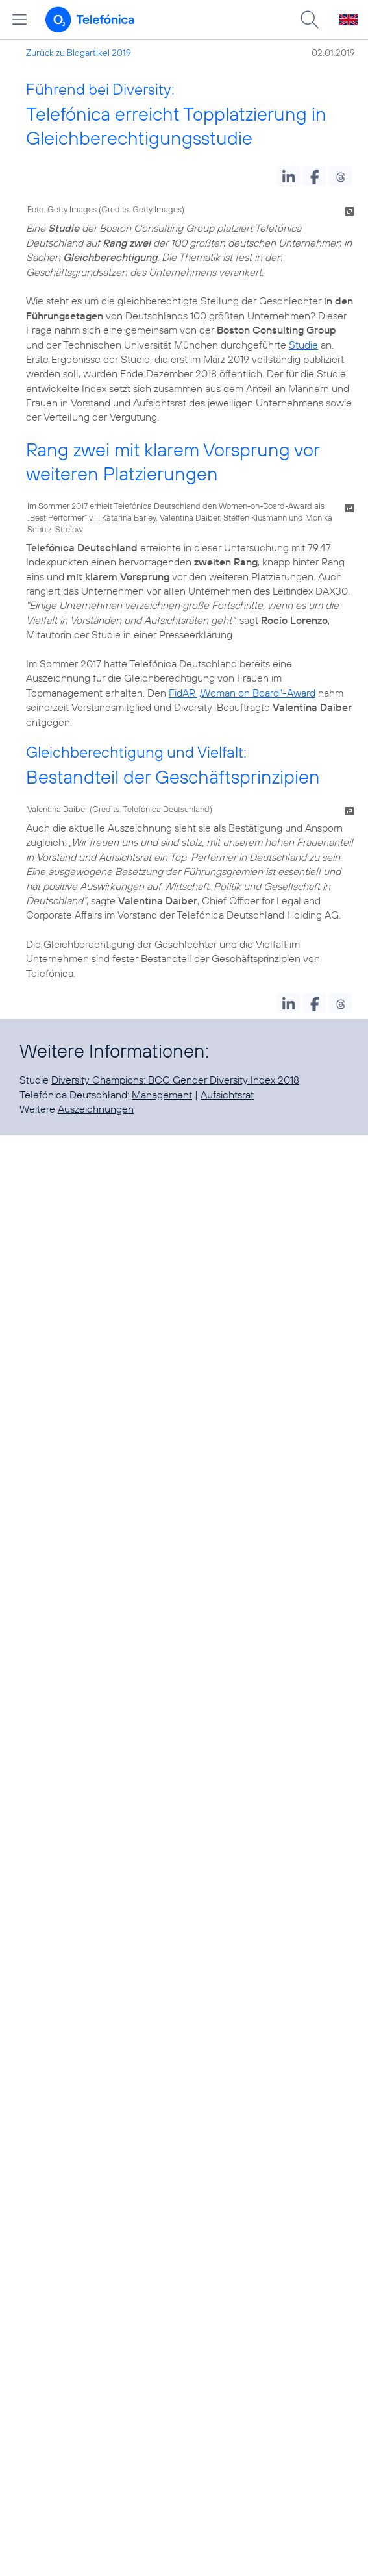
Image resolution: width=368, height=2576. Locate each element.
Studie (303, 344)
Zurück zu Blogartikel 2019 (78, 52)
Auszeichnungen (96, 1108)
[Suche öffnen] (309, 19)
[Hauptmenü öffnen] (19, 19)
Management (162, 1094)
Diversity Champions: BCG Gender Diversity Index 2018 (175, 1079)
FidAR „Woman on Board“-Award (242, 692)
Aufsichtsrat (227, 1094)
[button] (288, 176)
